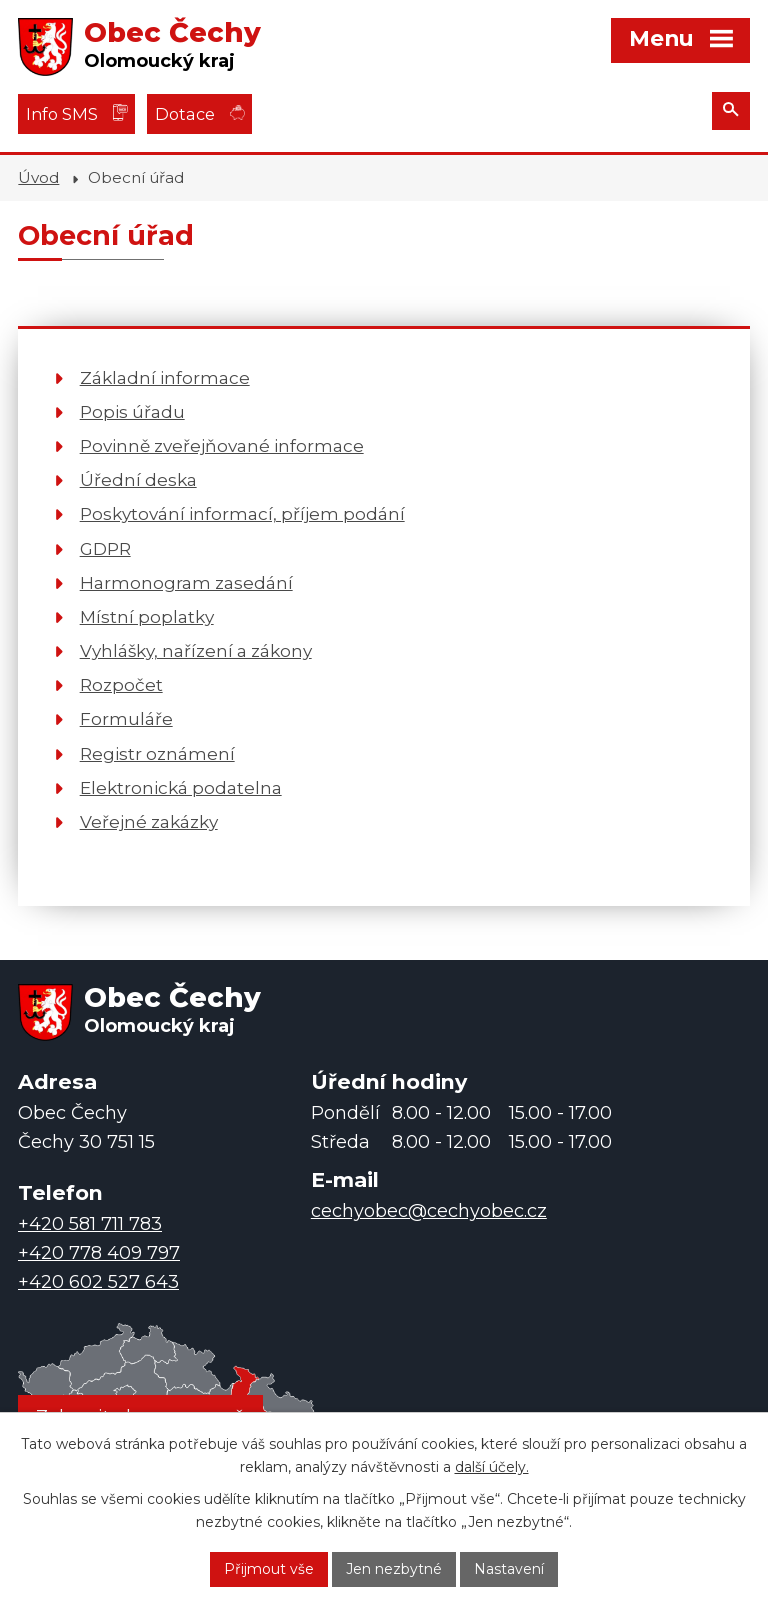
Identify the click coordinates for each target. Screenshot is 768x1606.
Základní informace (165, 377)
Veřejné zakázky (149, 821)
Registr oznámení (157, 753)
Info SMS (62, 114)
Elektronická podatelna (181, 787)
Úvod (38, 177)
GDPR (105, 548)
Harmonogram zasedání (186, 582)
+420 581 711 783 (90, 1224)
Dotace (185, 114)
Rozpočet (121, 684)
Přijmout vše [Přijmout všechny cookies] (269, 1569)
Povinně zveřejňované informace (222, 445)
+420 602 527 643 (98, 1282)
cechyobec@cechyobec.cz (429, 1211)
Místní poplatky (147, 616)
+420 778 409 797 (99, 1253)
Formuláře (126, 718)
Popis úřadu (132, 411)
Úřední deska (138, 479)
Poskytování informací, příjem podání (242, 513)
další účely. (492, 1467)
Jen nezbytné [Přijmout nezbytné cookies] (394, 1569)
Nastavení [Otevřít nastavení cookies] (509, 1569)
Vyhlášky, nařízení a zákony (196, 650)
